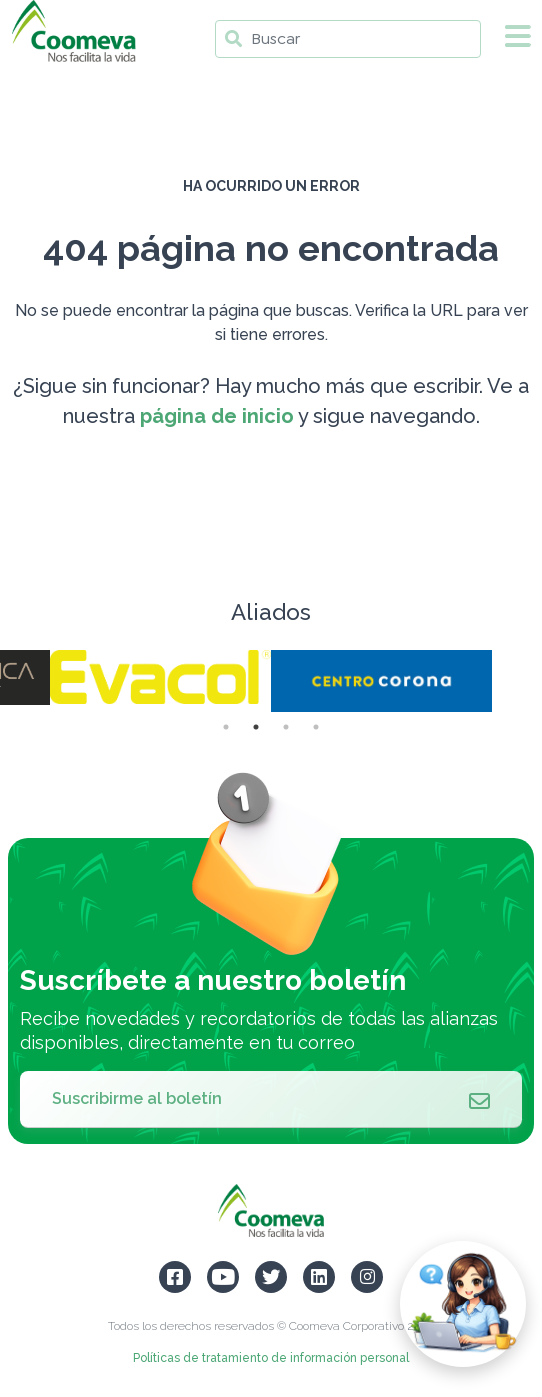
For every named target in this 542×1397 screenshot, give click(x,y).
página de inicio (217, 416)
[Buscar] (348, 39)
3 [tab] (286, 727)
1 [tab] (226, 727)
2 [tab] (256, 727)
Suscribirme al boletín (271, 1099)
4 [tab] (316, 727)
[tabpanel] (381, 681)
